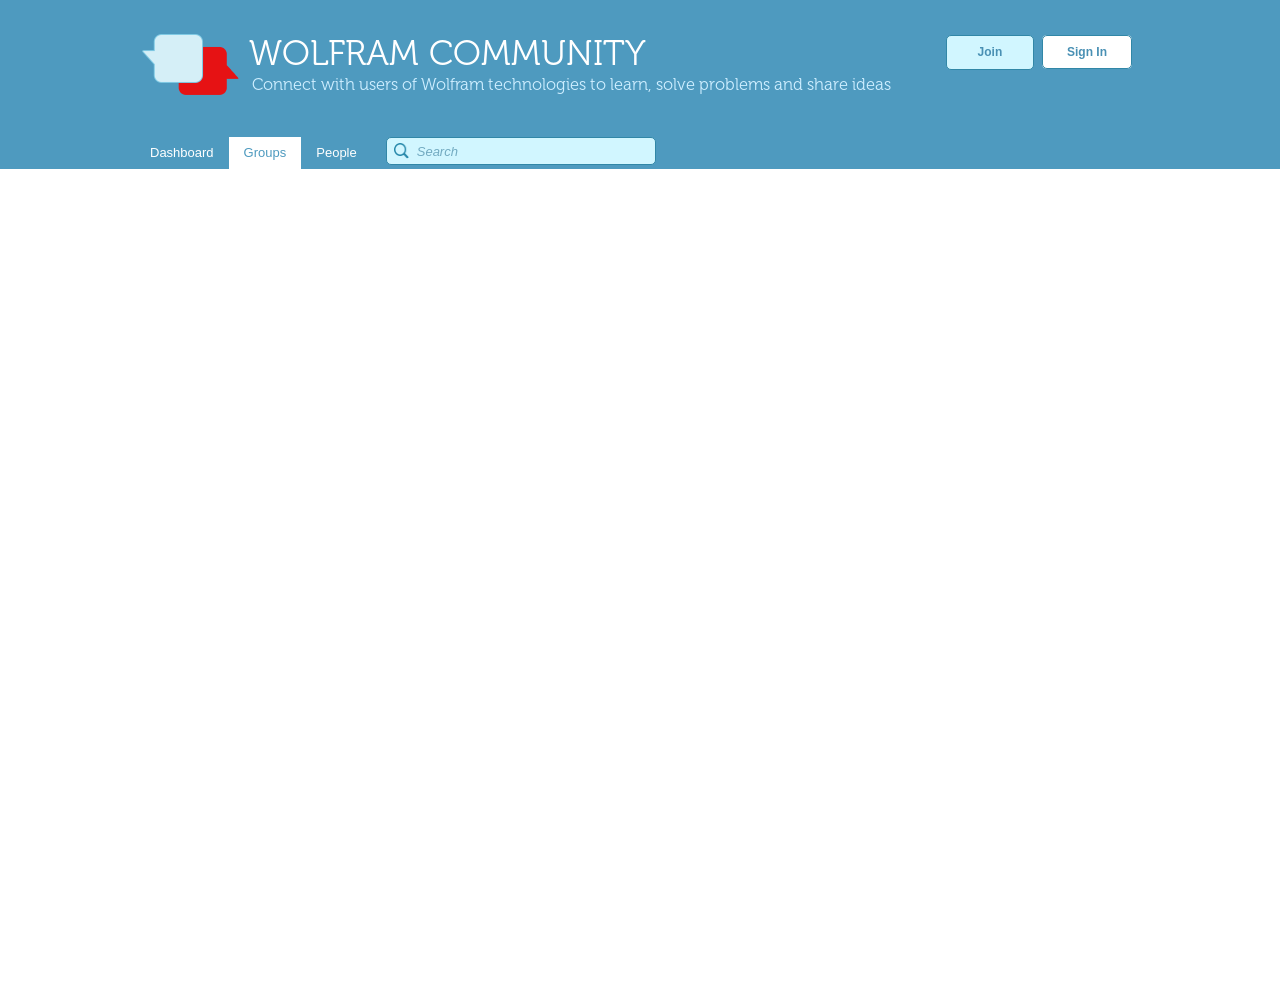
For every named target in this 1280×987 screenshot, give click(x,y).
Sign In (1087, 52)
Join (990, 52)
